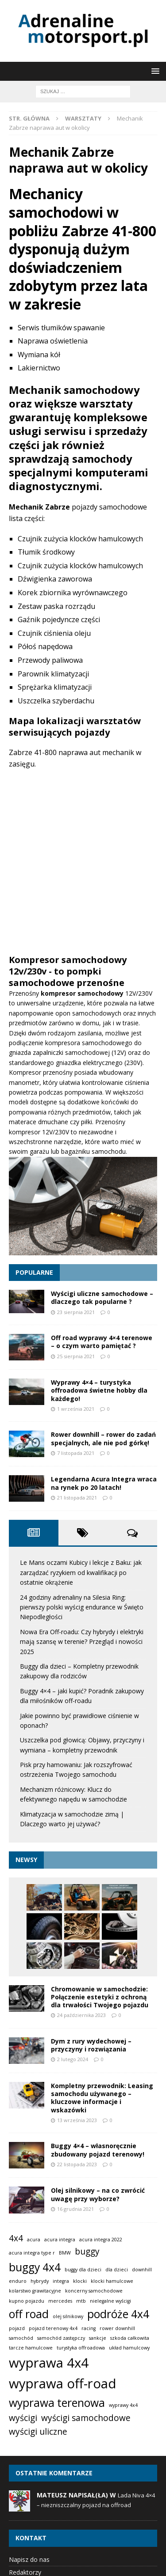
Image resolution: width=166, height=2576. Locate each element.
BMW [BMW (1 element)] (65, 2253)
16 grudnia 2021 (75, 2209)
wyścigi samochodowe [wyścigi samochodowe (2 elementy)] (86, 2418)
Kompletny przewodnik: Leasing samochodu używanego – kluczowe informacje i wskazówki (102, 2097)
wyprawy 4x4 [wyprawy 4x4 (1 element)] (123, 2405)
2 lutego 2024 (72, 2059)
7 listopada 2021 (75, 1453)
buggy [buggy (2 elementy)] (87, 2251)
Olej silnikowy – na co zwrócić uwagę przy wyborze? (98, 2194)
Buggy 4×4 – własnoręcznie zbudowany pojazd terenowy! (97, 2150)
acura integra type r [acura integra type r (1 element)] (32, 2253)
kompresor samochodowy (83, 993)
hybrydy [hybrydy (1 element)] (40, 2281)
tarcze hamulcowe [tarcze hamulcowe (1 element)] (31, 2348)
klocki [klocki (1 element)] (80, 2281)
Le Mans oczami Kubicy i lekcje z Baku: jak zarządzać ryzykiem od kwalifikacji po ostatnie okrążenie (81, 1572)
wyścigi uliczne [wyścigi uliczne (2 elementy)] (38, 2431)
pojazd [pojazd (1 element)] (17, 2328)
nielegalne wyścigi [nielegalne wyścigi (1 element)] (110, 2301)
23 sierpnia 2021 (76, 1312)
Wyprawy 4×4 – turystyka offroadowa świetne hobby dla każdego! (99, 1390)
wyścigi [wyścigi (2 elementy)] (23, 2418)
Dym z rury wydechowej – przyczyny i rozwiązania (91, 2045)
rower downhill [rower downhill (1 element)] (117, 2328)
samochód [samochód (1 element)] (21, 2338)
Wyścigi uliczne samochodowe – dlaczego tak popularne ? (102, 1297)
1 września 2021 (75, 1408)
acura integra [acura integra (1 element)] (59, 2239)
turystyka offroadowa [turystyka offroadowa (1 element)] (81, 2348)
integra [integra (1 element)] (61, 2281)
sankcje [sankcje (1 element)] (97, 2338)
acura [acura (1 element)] (33, 2239)
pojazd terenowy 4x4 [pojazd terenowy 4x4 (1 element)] (53, 2328)
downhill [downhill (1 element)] (142, 2269)
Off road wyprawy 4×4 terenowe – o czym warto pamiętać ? (101, 1341)
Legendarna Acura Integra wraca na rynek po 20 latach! (104, 1483)
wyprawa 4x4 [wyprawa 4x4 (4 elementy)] (49, 2363)
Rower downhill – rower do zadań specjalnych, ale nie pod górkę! (103, 1438)
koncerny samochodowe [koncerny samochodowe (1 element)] (94, 2291)
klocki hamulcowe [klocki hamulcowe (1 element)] (112, 2281)
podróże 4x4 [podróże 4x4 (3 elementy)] (118, 2314)
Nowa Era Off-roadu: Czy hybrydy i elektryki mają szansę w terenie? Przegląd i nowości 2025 (81, 1642)
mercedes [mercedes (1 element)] (60, 2301)
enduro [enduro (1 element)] (18, 2281)
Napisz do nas (29, 2559)
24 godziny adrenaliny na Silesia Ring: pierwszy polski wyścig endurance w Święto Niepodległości (81, 1607)
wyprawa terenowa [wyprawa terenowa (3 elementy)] (57, 2402)
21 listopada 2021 (77, 1497)
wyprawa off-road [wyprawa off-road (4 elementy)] (62, 2383)
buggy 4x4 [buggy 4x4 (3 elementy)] (35, 2267)
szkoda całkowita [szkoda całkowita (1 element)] (129, 2338)
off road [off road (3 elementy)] (29, 2314)
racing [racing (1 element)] (88, 2328)
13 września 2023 (77, 2120)
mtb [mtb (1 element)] (81, 2301)
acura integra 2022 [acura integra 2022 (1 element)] (100, 2239)
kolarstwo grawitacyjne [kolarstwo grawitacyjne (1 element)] (35, 2291)
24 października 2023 (81, 2015)
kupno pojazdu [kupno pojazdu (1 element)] (26, 2301)
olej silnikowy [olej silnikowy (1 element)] (68, 2316)
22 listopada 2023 (77, 2164)
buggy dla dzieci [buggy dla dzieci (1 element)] (83, 2269)
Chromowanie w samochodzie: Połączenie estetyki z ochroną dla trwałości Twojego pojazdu (99, 1997)
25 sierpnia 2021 (76, 1356)
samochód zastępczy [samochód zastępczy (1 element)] (61, 2338)
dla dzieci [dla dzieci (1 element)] (116, 2269)
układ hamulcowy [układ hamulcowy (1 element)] (129, 2348)
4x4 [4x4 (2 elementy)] (16, 2238)
